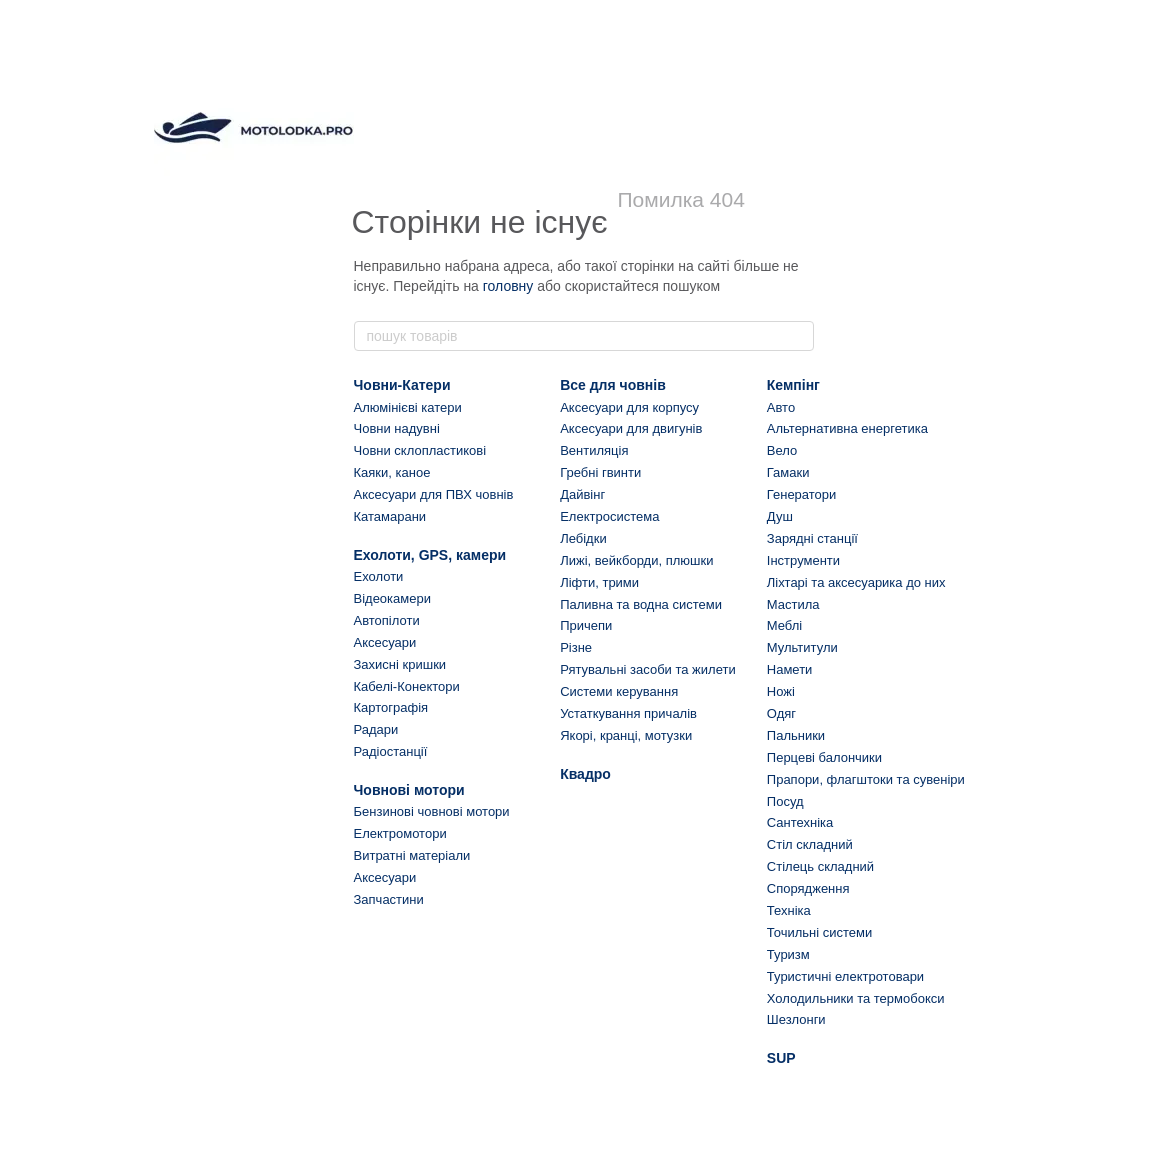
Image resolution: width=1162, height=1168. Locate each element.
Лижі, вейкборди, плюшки (636, 560)
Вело (782, 450)
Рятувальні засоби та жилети (648, 669)
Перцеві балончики (824, 757)
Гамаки (788, 472)
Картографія (391, 707)
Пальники (796, 735)
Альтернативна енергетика (847, 428)
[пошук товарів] (798, 336)
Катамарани (390, 516)
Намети (790, 669)
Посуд (785, 801)
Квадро (585, 774)
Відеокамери (392, 598)
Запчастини (389, 899)
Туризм (788, 954)
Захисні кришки (400, 664)
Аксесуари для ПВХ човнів (434, 494)
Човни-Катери (402, 385)
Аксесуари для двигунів (631, 428)
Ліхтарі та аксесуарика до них (856, 582)
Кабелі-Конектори (407, 686)
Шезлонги (796, 1019)
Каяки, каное (392, 472)
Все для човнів (613, 385)
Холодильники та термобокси (856, 998)
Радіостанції (391, 751)
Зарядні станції (812, 538)
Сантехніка (800, 822)
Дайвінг (582, 494)
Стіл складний (810, 844)
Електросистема (609, 516)
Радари (376, 729)
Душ (780, 516)
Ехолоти (379, 576)
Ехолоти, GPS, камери (430, 555)
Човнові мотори (409, 790)
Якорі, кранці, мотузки (626, 735)
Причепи (586, 625)
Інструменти (803, 560)
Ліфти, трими (599, 582)
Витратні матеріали (412, 855)
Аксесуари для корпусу (629, 407)
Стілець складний (820, 866)
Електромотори (400, 833)
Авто (781, 407)
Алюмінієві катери (408, 407)
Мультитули (802, 647)
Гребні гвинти (600, 472)
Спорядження (808, 888)
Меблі (784, 625)
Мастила (793, 604)
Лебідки (583, 538)
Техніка (789, 910)
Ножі (781, 691)
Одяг (781, 713)
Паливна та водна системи (641, 604)
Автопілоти (387, 620)
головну (508, 286)
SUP (781, 1058)
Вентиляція (594, 450)
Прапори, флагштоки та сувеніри (866, 779)
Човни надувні (397, 428)
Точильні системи (819, 932)
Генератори (802, 494)
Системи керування (619, 691)
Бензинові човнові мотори (432, 811)
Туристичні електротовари (845, 976)
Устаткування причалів (628, 713)
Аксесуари (385, 642)
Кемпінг (793, 385)
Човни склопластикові (420, 450)
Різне (576, 647)
